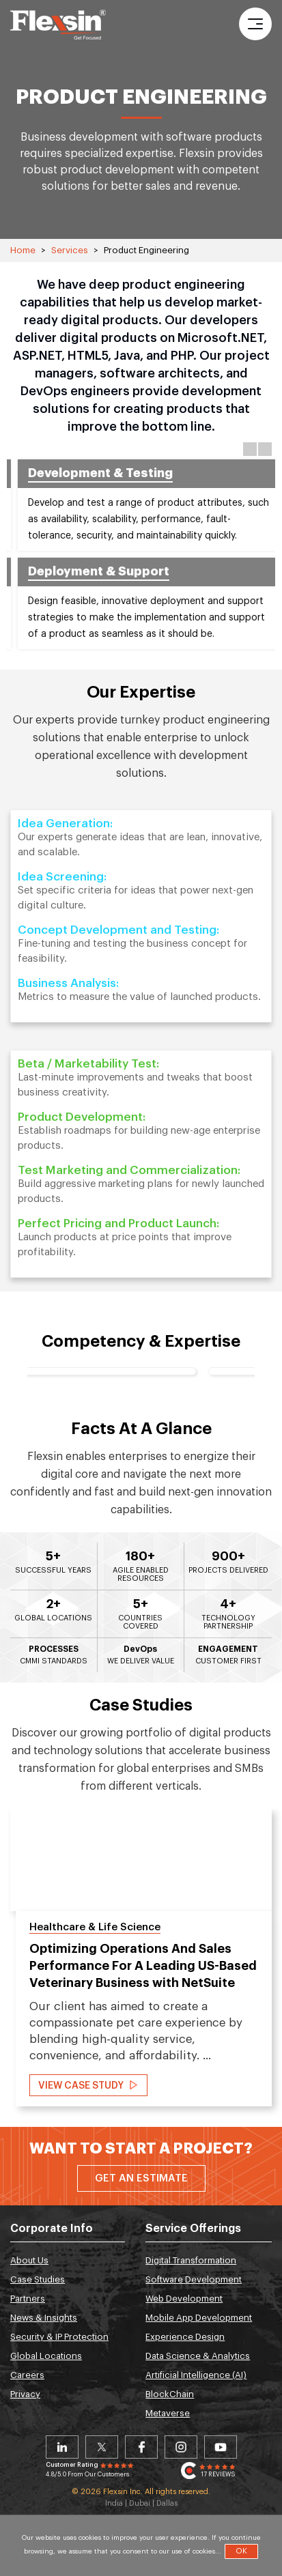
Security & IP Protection (59, 2336)
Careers (27, 2375)
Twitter (101, 2447)
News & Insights (43, 2317)
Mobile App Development (198, 2317)
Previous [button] (250, 449)
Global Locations (46, 2355)
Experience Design (185, 2336)
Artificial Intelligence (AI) (195, 2375)
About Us (29, 2260)
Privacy (25, 2394)
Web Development (184, 2298)
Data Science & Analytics (197, 2355)
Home (23, 250)
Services (69, 250)
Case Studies (37, 2279)
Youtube (220, 2447)
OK (241, 2551)
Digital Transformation (190, 2260)
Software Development (193, 2279)
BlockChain (169, 2394)
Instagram (181, 2447)
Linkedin (62, 2447)
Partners (27, 2298)
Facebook (141, 2447)
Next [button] (265, 449)
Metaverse (167, 2413)
